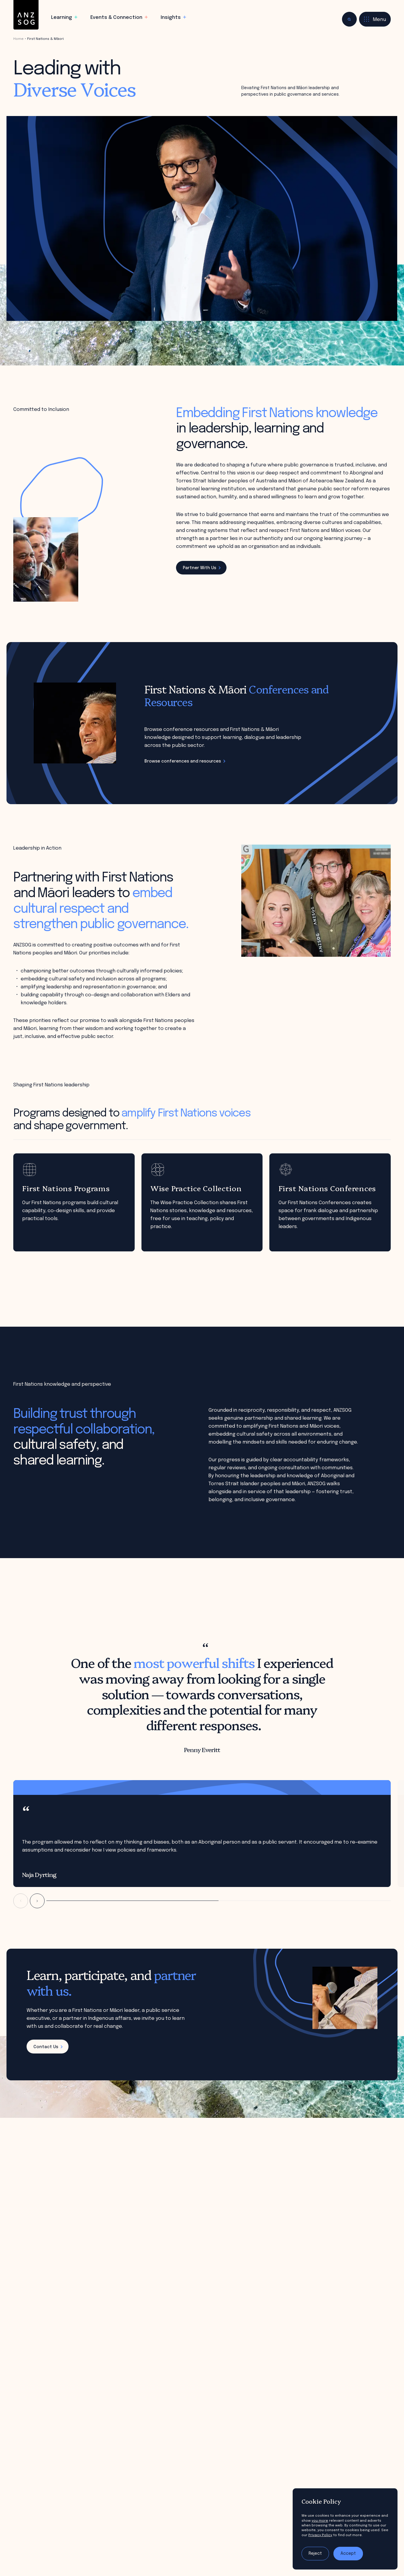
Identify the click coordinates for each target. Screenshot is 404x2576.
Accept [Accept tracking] (348, 2553)
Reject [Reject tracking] (315, 2553)
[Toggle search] (349, 19)
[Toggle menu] (375, 19)
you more (320, 2521)
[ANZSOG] (26, 15)
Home (18, 39)
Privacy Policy (320, 2535)
